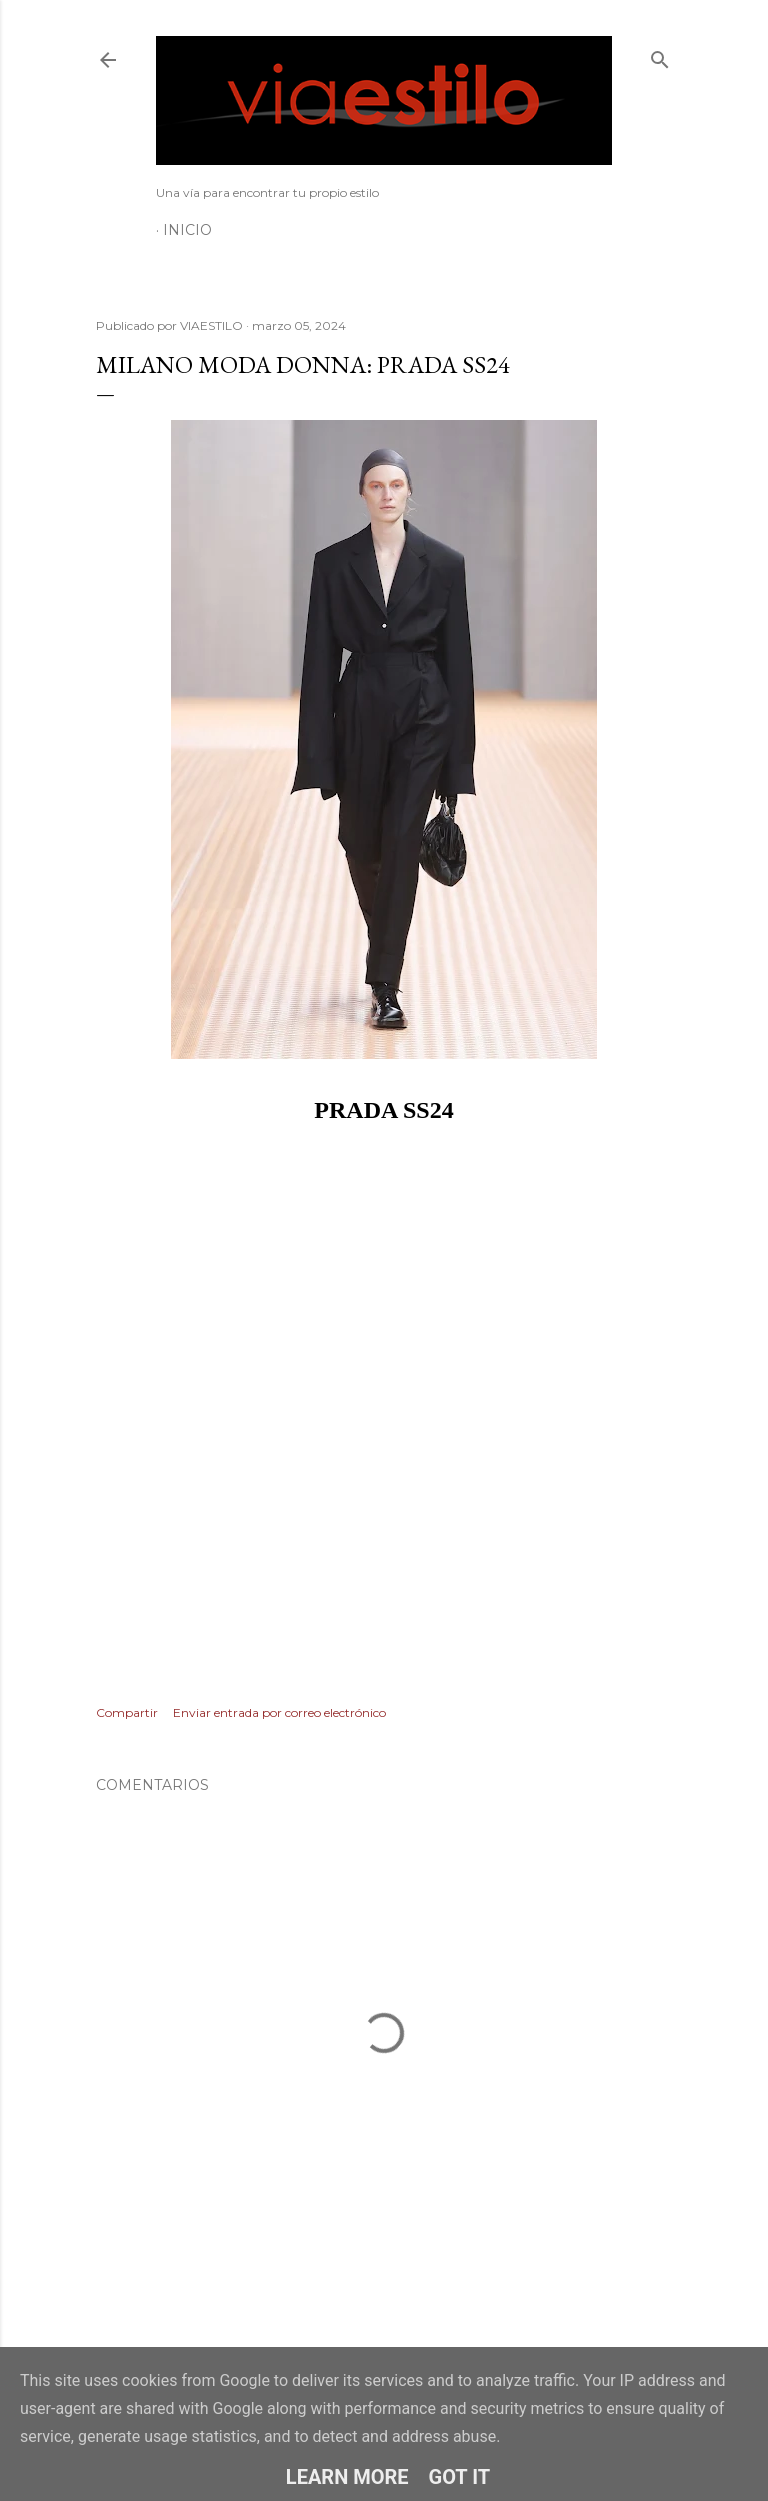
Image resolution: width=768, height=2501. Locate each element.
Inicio (187, 230)
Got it (460, 2477)
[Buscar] (660, 55)
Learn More (347, 2477)
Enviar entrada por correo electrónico (279, 1712)
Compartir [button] (127, 1712)
